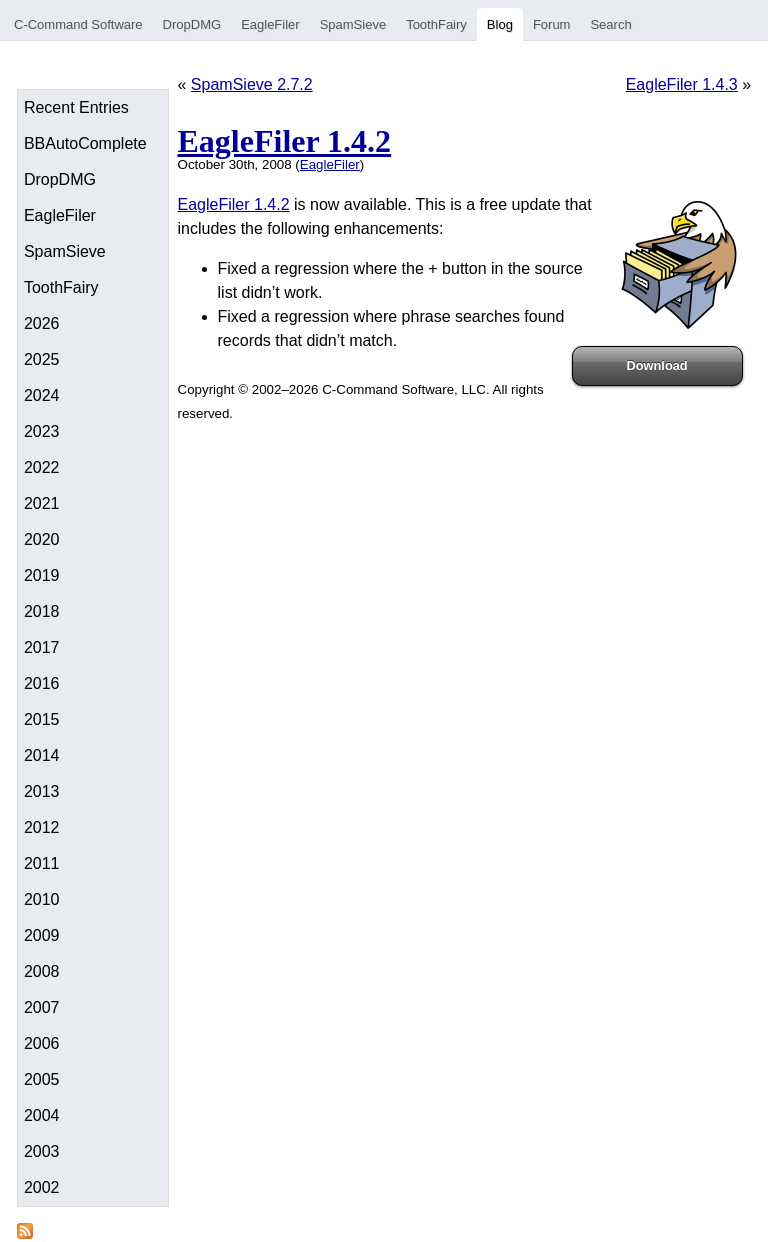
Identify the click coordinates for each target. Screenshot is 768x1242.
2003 (42, 1151)
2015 (42, 719)
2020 (42, 539)
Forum (552, 24)
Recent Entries (76, 107)
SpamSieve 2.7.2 (252, 84)
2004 (42, 1115)
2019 (42, 575)
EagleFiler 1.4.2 (285, 141)
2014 (42, 755)
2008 (42, 971)
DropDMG (192, 24)
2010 (42, 899)
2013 (42, 791)
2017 (42, 647)
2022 (42, 467)
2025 (42, 359)
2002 (42, 1187)
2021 (42, 503)
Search (610, 24)
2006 (42, 1043)
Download (657, 365)
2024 (42, 395)
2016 (42, 683)
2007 (42, 1007)
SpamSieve (353, 24)
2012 (42, 827)
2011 (42, 863)
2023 (42, 431)
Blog (500, 24)
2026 (42, 323)
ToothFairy (436, 24)
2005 (42, 1079)
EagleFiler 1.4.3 (682, 84)
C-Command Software (78, 24)
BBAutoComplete (85, 143)
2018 (42, 611)
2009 (42, 935)
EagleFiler (270, 24)
